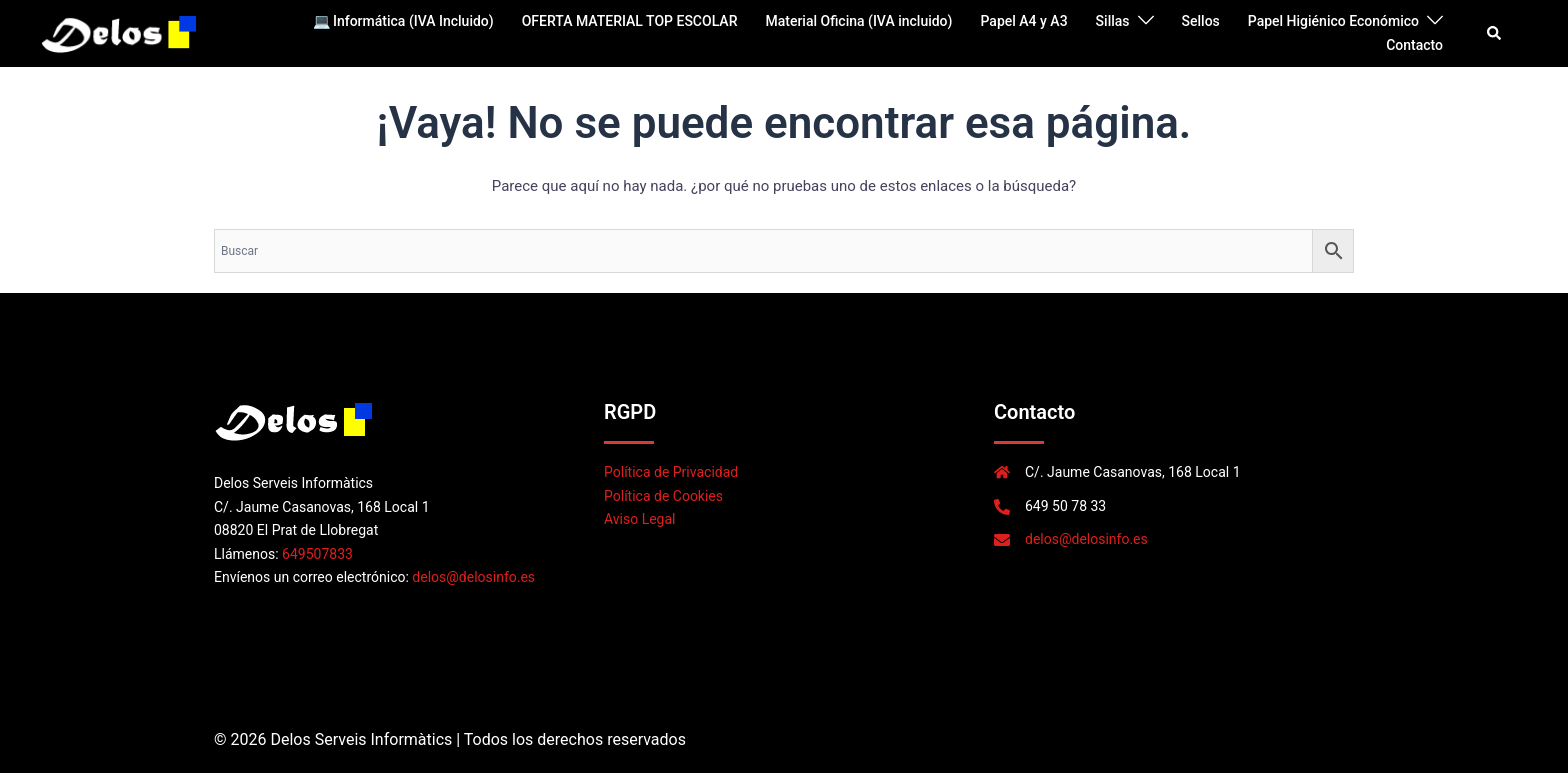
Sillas (1113, 21)
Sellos (1201, 21)
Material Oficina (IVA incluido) (858, 21)
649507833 (317, 554)
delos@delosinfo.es (473, 577)
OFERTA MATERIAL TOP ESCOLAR (630, 21)
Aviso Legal (640, 519)
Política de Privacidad (671, 472)
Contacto (1414, 45)
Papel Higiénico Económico (1333, 21)
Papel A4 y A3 (1023, 21)
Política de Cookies (663, 496)
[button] (1495, 33)
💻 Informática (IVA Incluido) (403, 21)
